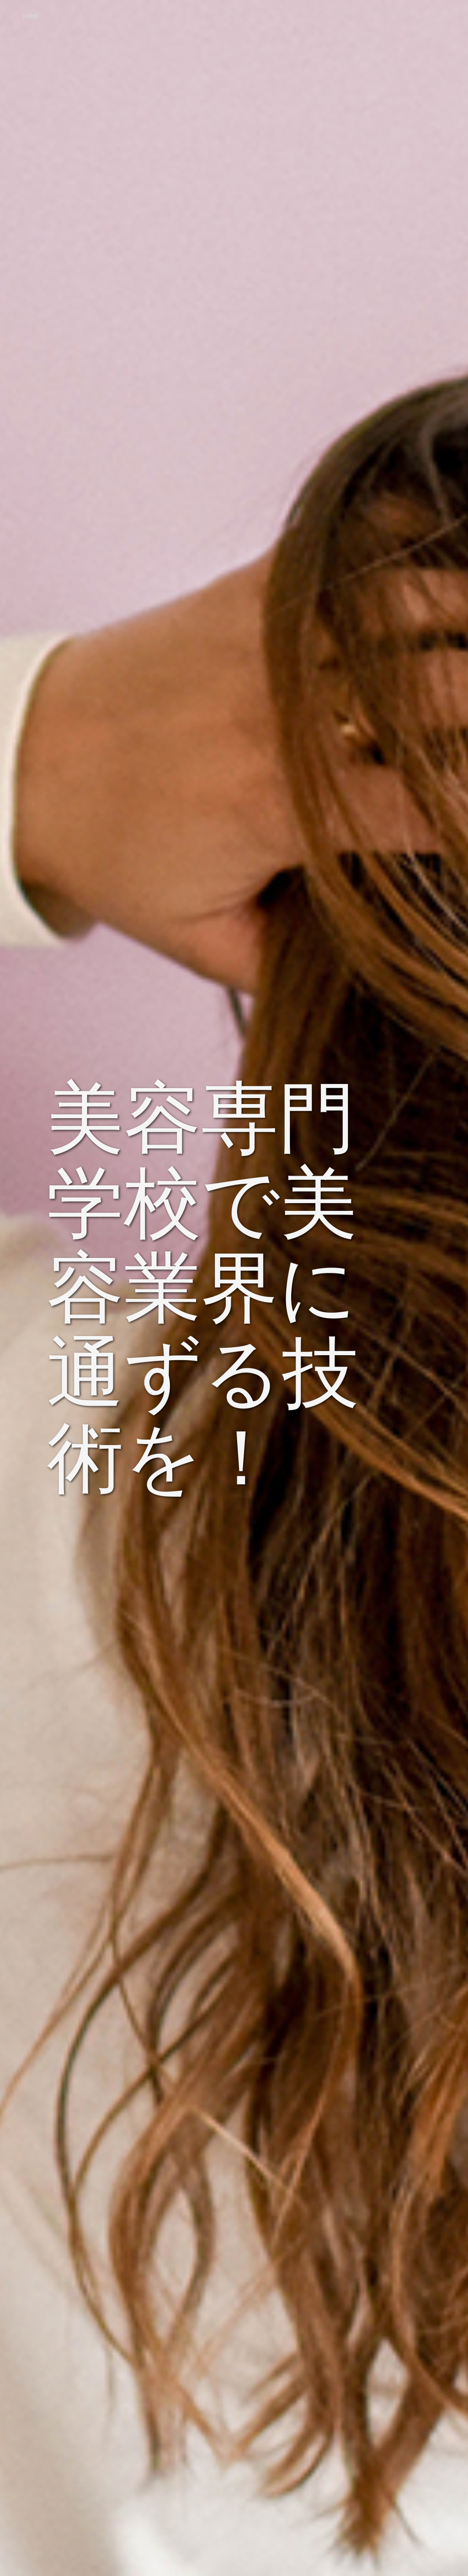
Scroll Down (234, 2539)
